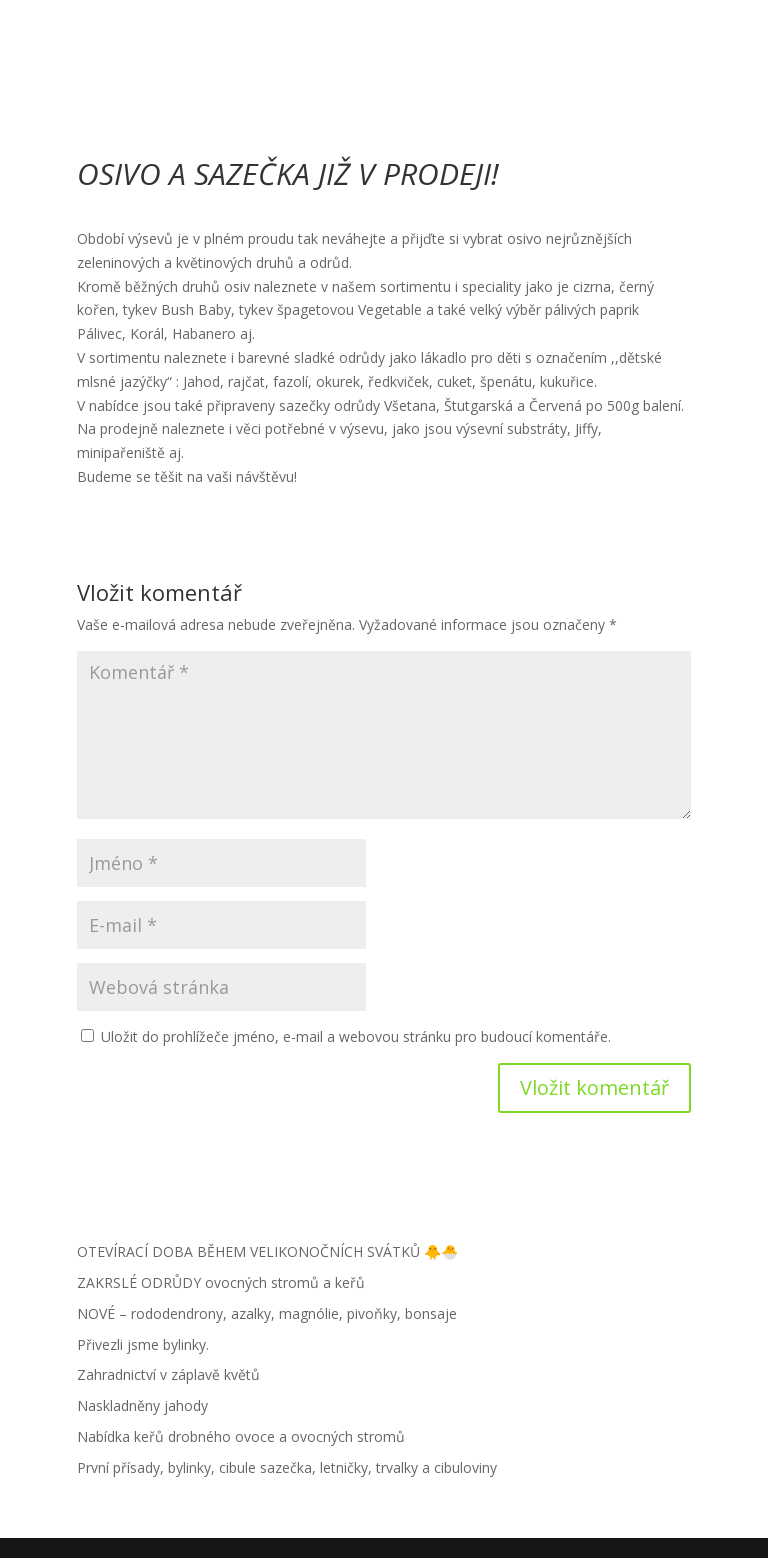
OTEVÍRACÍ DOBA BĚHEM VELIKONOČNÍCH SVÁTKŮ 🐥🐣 (267, 1251)
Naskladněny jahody (142, 1405)
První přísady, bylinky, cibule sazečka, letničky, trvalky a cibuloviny (287, 1467)
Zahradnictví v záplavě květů (168, 1374)
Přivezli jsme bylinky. (143, 1344)
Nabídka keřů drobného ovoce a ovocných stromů (241, 1436)
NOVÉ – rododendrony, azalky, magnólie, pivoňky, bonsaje (267, 1313)
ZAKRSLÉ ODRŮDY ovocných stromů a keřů (221, 1282)
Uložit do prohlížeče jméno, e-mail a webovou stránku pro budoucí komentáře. (356, 1036)
